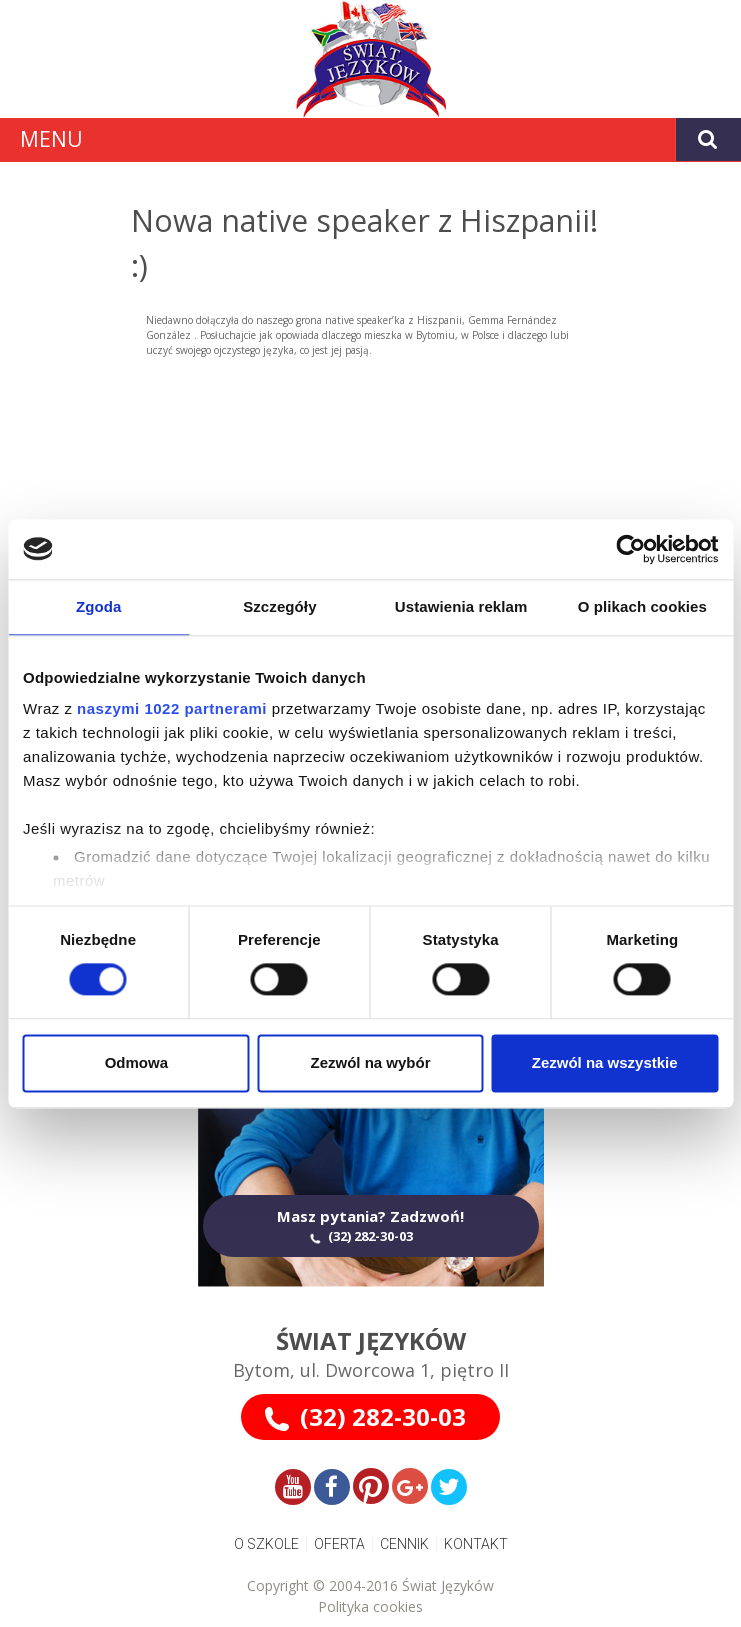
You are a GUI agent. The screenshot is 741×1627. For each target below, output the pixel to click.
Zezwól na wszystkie (605, 1062)
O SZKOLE (266, 1544)
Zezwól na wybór (370, 1062)
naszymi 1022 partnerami (172, 708)
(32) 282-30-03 (383, 1416)
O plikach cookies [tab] (642, 606)
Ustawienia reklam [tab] (461, 606)
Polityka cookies (370, 1606)
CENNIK (404, 1544)
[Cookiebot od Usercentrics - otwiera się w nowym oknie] (630, 549)
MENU (51, 139)
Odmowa (136, 1062)
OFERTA (339, 1544)
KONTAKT (476, 1544)
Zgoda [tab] (99, 606)
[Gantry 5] (370, 59)
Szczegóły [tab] (279, 606)
